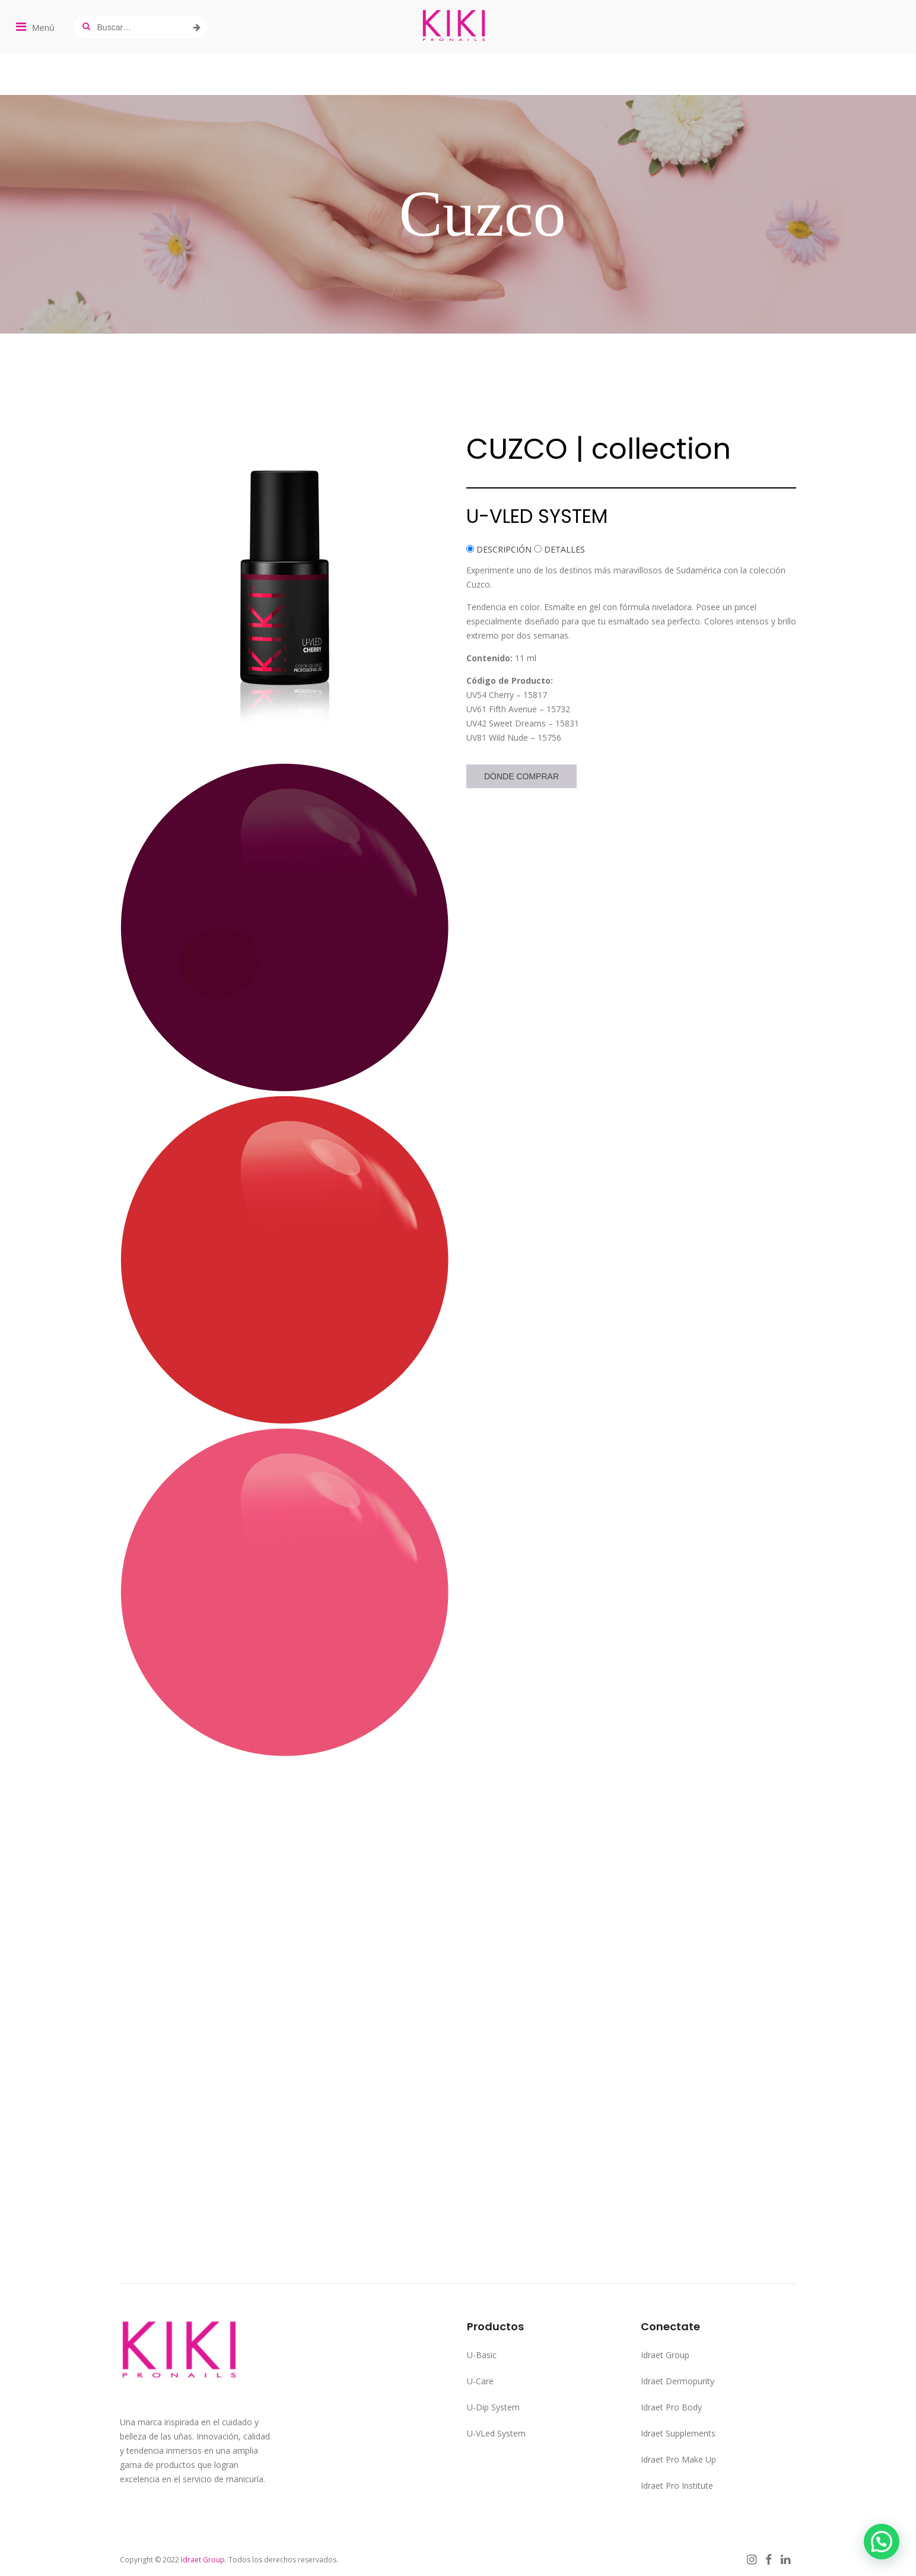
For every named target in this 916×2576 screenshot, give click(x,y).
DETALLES (564, 549)
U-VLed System (496, 2433)
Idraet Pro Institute (677, 2485)
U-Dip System (493, 2407)
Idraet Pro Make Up (678, 2459)
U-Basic (482, 2355)
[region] (458, 214)
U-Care (480, 2381)
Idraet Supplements (678, 2433)
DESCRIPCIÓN (504, 549)
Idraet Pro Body (671, 2407)
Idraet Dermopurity (677, 2381)
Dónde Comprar (521, 776)
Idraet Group (665, 2355)
